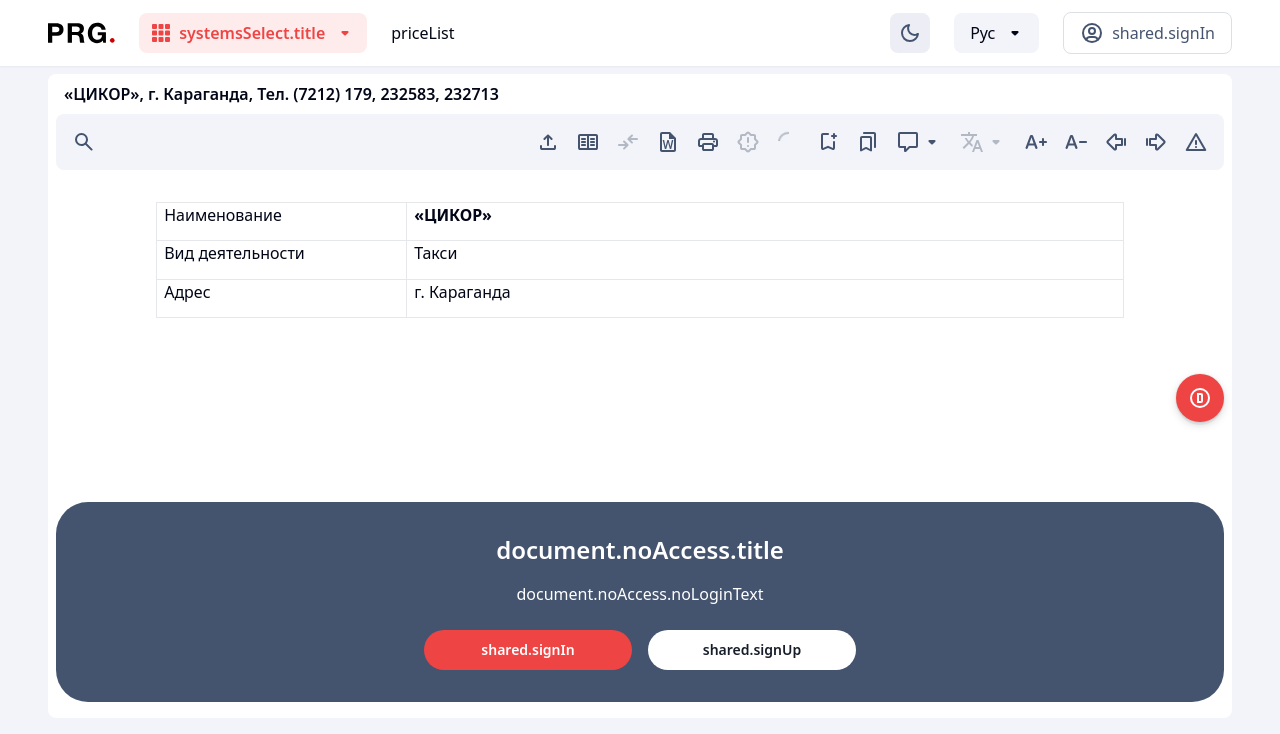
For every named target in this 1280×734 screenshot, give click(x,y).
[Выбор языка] (996, 33)
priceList (422, 33)
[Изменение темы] (910, 33)
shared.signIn (527, 649)
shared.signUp (752, 649)
